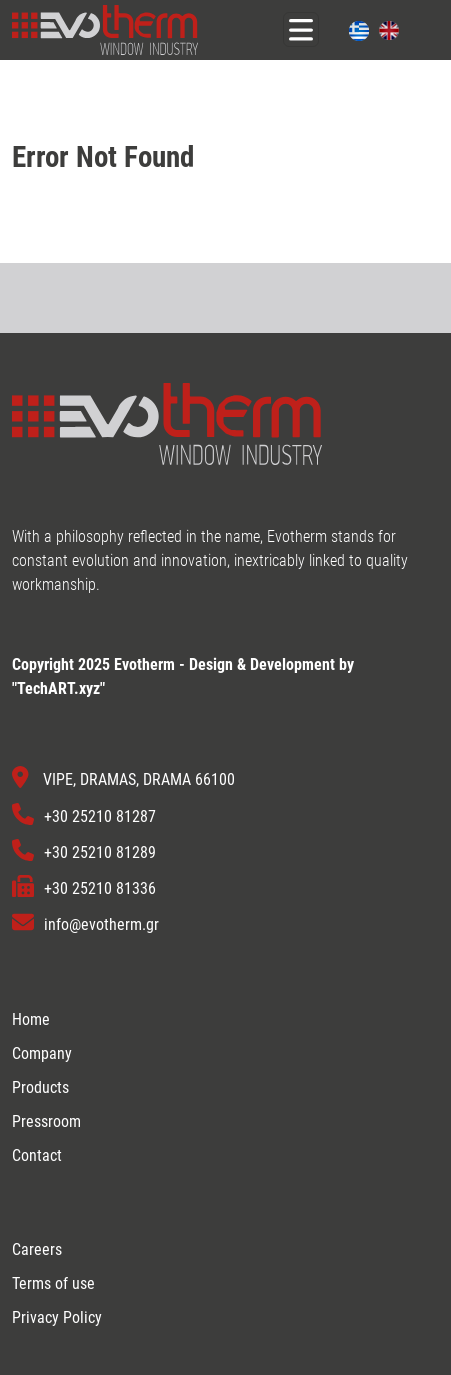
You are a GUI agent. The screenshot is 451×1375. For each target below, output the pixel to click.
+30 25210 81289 (100, 852)
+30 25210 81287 (100, 816)
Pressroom (46, 1121)
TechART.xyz (58, 688)
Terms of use (53, 1283)
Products (40, 1087)
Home (31, 1019)
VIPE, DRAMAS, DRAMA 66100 (139, 780)
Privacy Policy (57, 1317)
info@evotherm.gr (101, 925)
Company (42, 1053)
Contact (37, 1155)
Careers (37, 1249)
